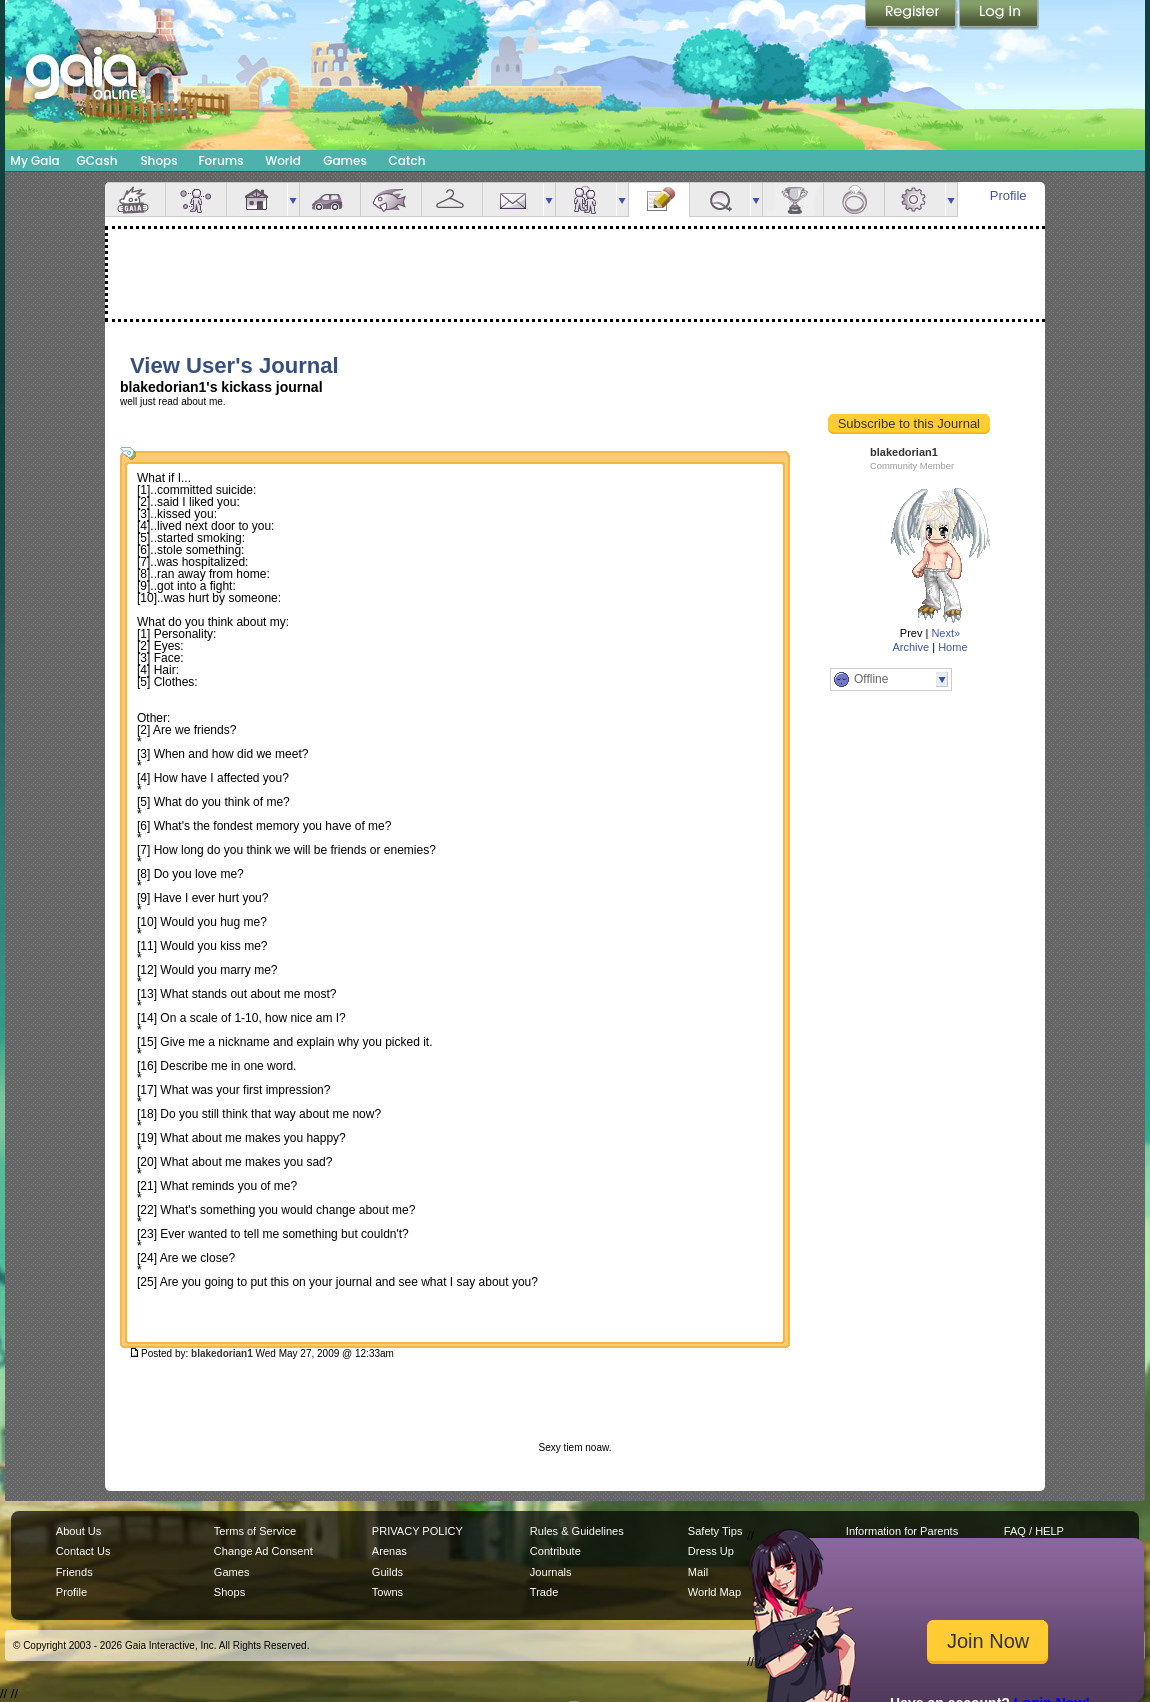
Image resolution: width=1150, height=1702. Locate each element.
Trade (544, 1592)
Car (330, 199)
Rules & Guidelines (577, 1531)
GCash (97, 160)
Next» (945, 633)
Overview (135, 199)
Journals (551, 1572)
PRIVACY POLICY (417, 1531)
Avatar (196, 199)
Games (345, 160)
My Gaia (34, 160)
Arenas (389, 1551)
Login (999, 15)
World (283, 160)
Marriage (854, 199)
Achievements (793, 199)
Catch (407, 160)
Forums (220, 160)
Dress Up (711, 1551)
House (257, 199)
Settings (915, 199)
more (293, 199)
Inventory (452, 199)
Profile (1008, 195)
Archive (910, 647)
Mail (513, 199)
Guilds (387, 1572)
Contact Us (83, 1551)
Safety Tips (715, 1531)
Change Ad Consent (263, 1551)
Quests (720, 199)
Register (912, 15)
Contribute (555, 1551)
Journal (659, 199)
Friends (586, 199)
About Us (78, 1531)
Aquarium (391, 199)
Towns (387, 1592)
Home (952, 647)
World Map (714, 1592)
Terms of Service (255, 1531)
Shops (158, 160)
